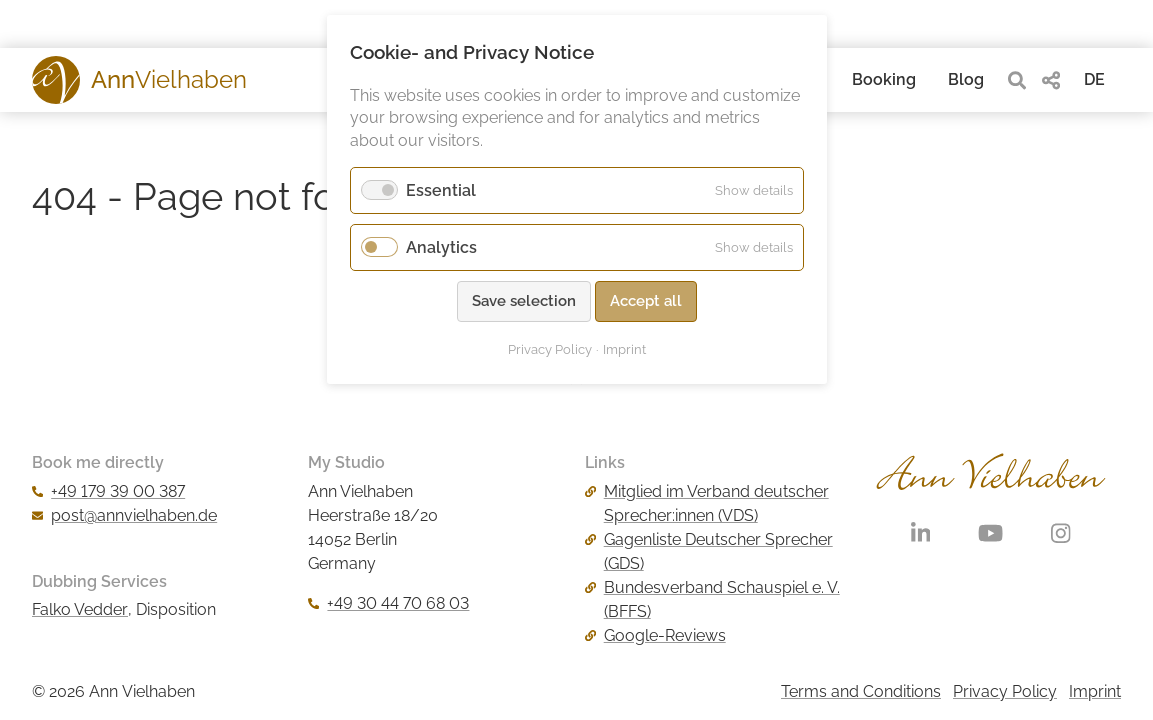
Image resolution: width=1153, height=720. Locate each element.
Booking (884, 79)
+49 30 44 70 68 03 (388, 603)
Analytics (441, 247)
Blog (966, 79)
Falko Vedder (80, 609)
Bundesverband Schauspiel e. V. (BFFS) (712, 599)
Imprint (1095, 691)
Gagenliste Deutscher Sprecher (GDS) (709, 551)
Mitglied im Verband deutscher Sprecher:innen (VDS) (707, 503)
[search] (1017, 80)
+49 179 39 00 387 (108, 491)
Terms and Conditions (861, 691)
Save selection (524, 301)
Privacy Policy (1005, 691)
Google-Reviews (655, 635)
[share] (1051, 80)
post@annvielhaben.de (124, 515)
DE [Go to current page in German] (1094, 79)
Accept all (646, 301)
